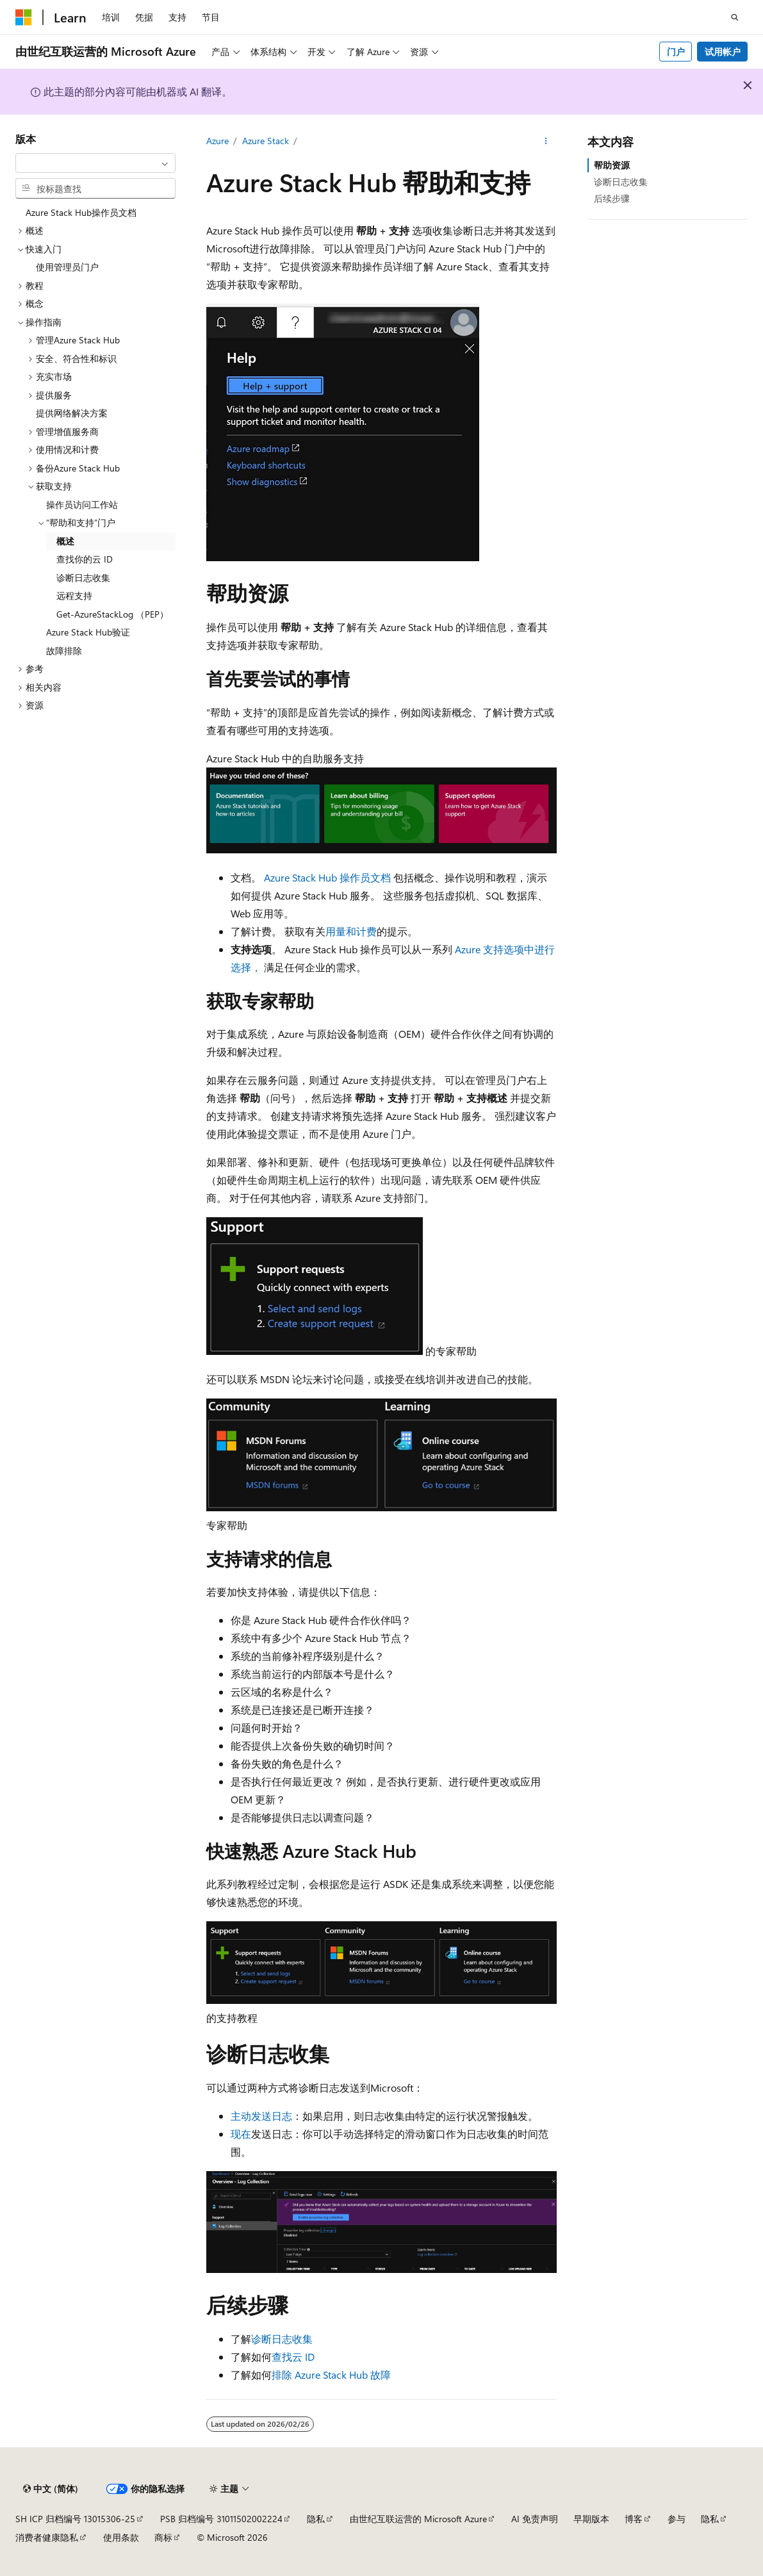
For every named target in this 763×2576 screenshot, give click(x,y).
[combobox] (95, 163)
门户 (676, 51)
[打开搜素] (735, 17)
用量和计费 (351, 931)
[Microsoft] (23, 17)
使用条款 (121, 2537)
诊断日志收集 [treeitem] (83, 577)
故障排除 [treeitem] (64, 650)
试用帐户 (723, 51)
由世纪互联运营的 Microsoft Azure (418, 2519)
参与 (676, 2519)
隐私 (316, 2519)
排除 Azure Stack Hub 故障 (331, 2374)
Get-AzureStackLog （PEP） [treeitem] (112, 614)
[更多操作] (545, 141)
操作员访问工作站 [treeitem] (82, 504)
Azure (217, 141)
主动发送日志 (261, 2115)
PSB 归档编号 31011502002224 (221, 2519)
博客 (634, 2519)
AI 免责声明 (534, 2519)
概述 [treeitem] (65, 541)
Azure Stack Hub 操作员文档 (327, 877)
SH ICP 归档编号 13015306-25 (75, 2519)
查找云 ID (293, 2356)
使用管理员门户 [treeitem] (67, 267)
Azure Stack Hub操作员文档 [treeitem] (81, 212)
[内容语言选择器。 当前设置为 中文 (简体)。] (50, 2489)
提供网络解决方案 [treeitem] (72, 413)
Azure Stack (265, 141)
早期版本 (591, 2519)
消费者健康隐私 (46, 2537)
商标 (163, 2537)
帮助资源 (612, 165)
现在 (241, 2133)
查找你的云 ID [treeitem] (84, 559)
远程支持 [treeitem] (74, 595)
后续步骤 (612, 198)
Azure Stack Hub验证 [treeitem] (88, 632)
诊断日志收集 (282, 2338)
